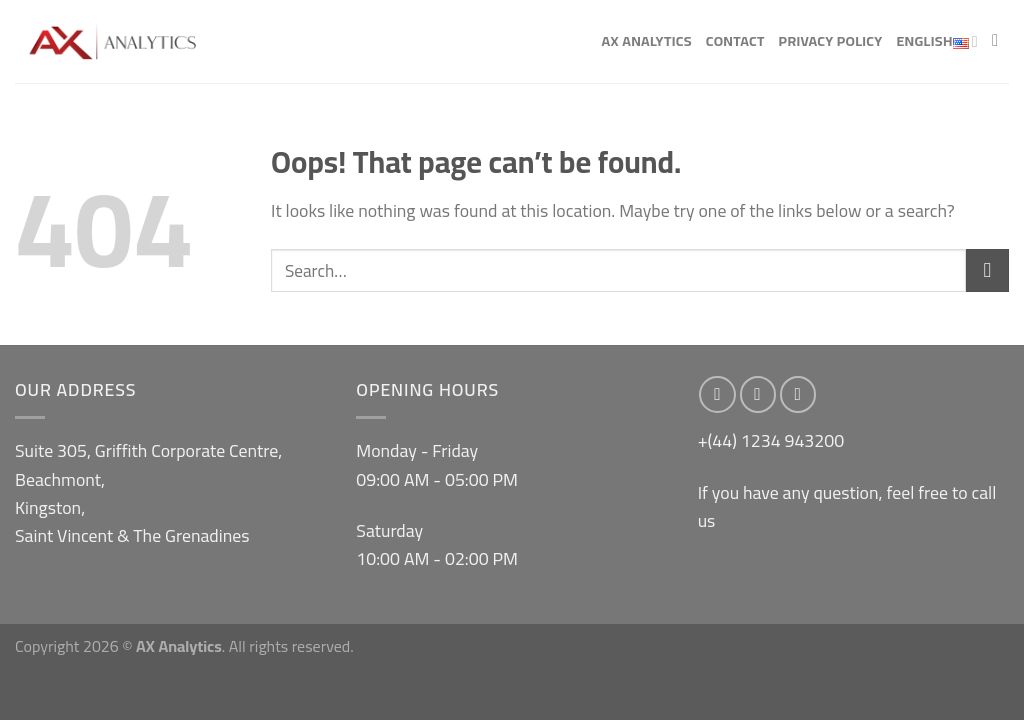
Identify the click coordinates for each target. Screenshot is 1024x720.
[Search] (1000, 41)
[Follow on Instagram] (758, 394)
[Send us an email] (798, 394)
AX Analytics (646, 40)
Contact (735, 40)
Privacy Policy (831, 40)
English (937, 42)
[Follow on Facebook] (717, 394)
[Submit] (987, 270)
